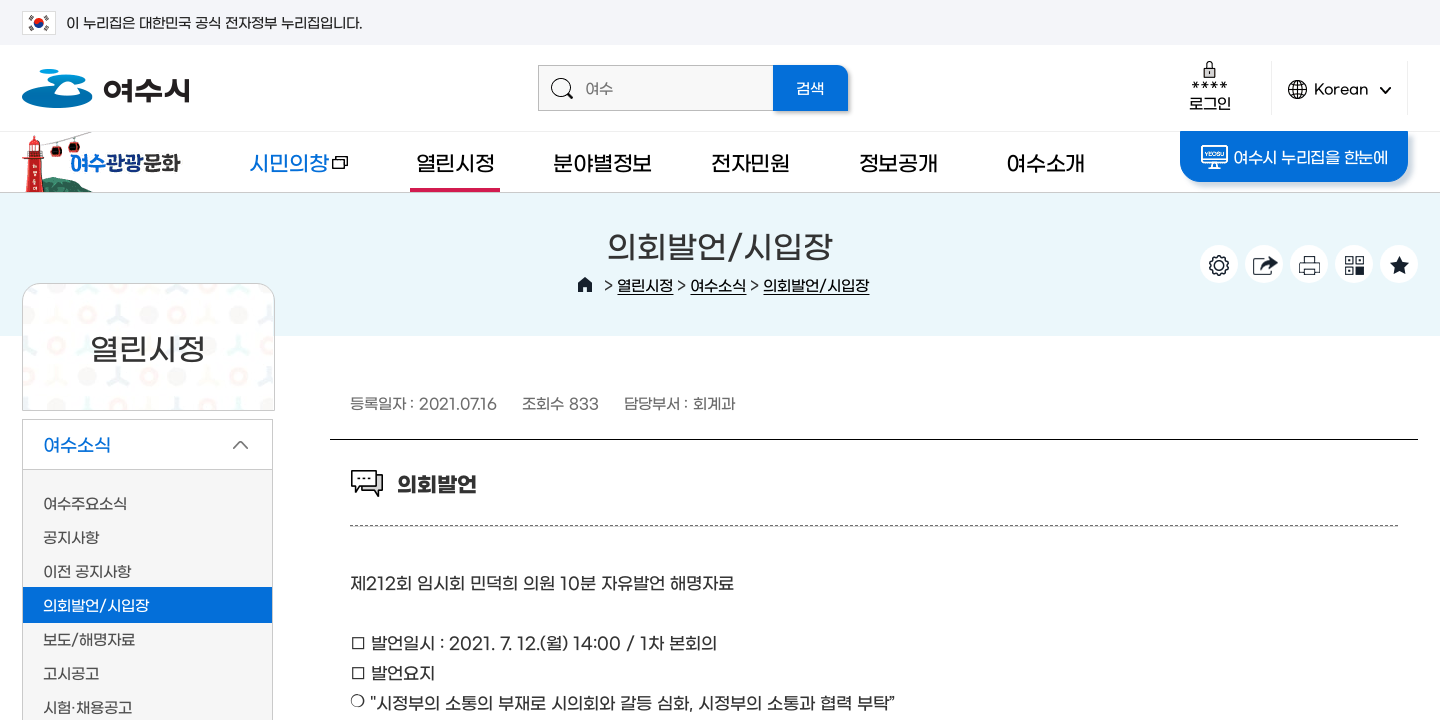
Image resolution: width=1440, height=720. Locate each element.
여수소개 (1045, 161)
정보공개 (898, 161)
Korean (1340, 97)
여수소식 (718, 284)
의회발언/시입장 (816, 284)
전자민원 (750, 161)
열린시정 (455, 161)
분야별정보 (602, 161)
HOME (585, 285)
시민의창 (283, 171)
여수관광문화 (107, 162)
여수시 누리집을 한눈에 (1294, 157)
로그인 (1209, 85)
